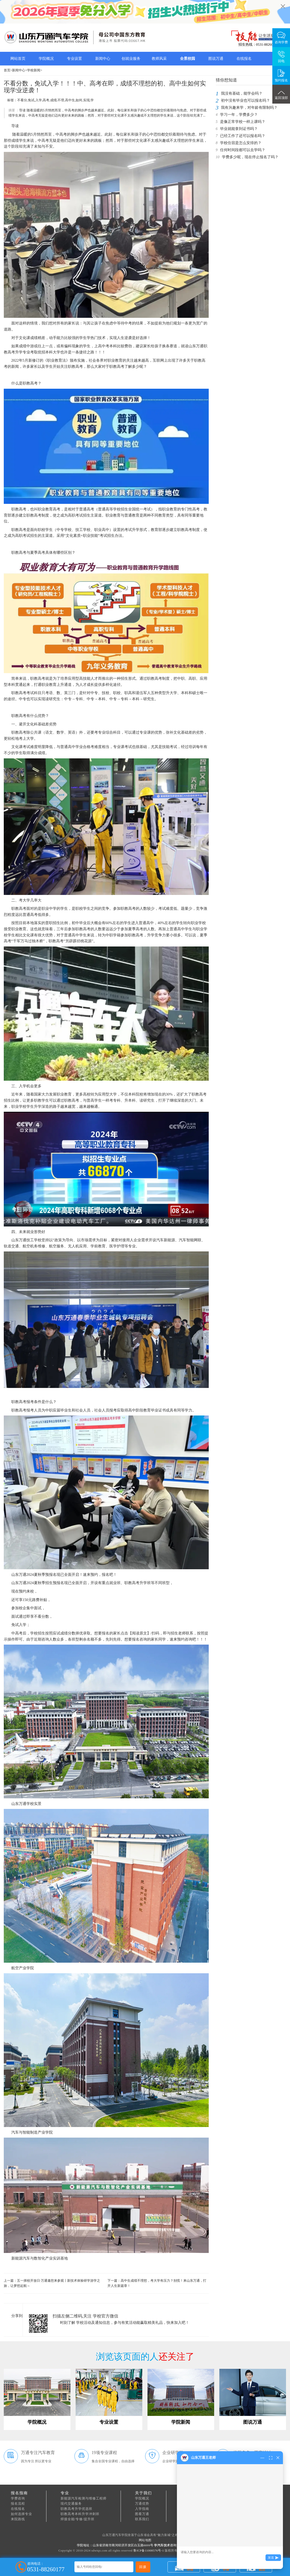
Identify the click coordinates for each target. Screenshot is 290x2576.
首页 (7, 70)
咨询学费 (226, 2567)
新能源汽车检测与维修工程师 (83, 2498)
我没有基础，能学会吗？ (241, 93)
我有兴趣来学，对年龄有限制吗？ (249, 107)
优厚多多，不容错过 (252, 2452)
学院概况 (46, 59)
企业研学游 (173, 2452)
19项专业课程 (104, 2452)
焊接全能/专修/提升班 (78, 2519)
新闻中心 (102, 59)
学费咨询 (18, 2498)
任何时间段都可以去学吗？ (242, 150)
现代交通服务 (71, 2503)
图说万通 (215, 59)
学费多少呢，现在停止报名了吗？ (250, 157)
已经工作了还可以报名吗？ (242, 136)
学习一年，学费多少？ (239, 115)
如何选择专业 (21, 2514)
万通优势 (142, 2503)
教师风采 (159, 59)
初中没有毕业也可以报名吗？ (245, 100)
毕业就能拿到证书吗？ (239, 129)
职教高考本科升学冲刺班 (80, 2514)
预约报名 (187, 2514)
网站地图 (145, 2540)
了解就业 (262, 2567)
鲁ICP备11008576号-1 (148, 2550)
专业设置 (74, 59)
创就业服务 (131, 59)
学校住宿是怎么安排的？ (240, 143)
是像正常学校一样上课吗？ (242, 122)
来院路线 (18, 2519)
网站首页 (17, 59)
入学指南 (142, 2509)
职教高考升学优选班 (76, 2509)
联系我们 (142, 2519)
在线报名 (244, 59)
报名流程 (18, 2503)
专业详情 (190, 2567)
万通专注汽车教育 (38, 2452)
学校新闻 (33, 70)
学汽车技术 (162, 2545)
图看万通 (142, 2514)
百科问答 (187, 2503)
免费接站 (187, 2509)
